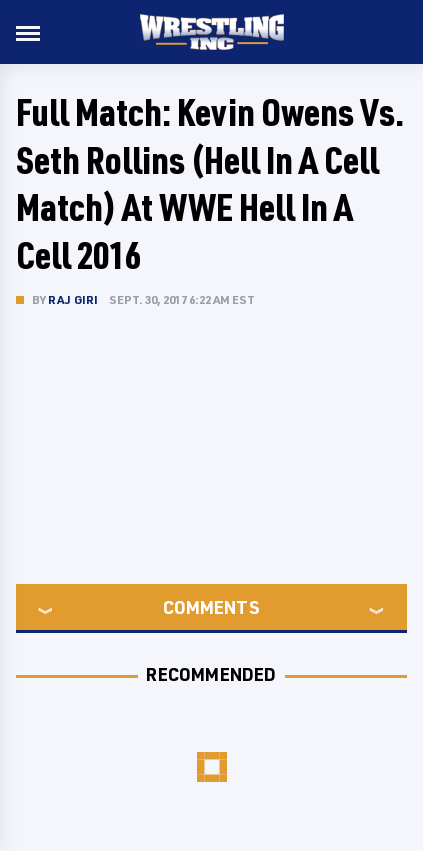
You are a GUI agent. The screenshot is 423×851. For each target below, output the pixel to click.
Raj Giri (73, 299)
